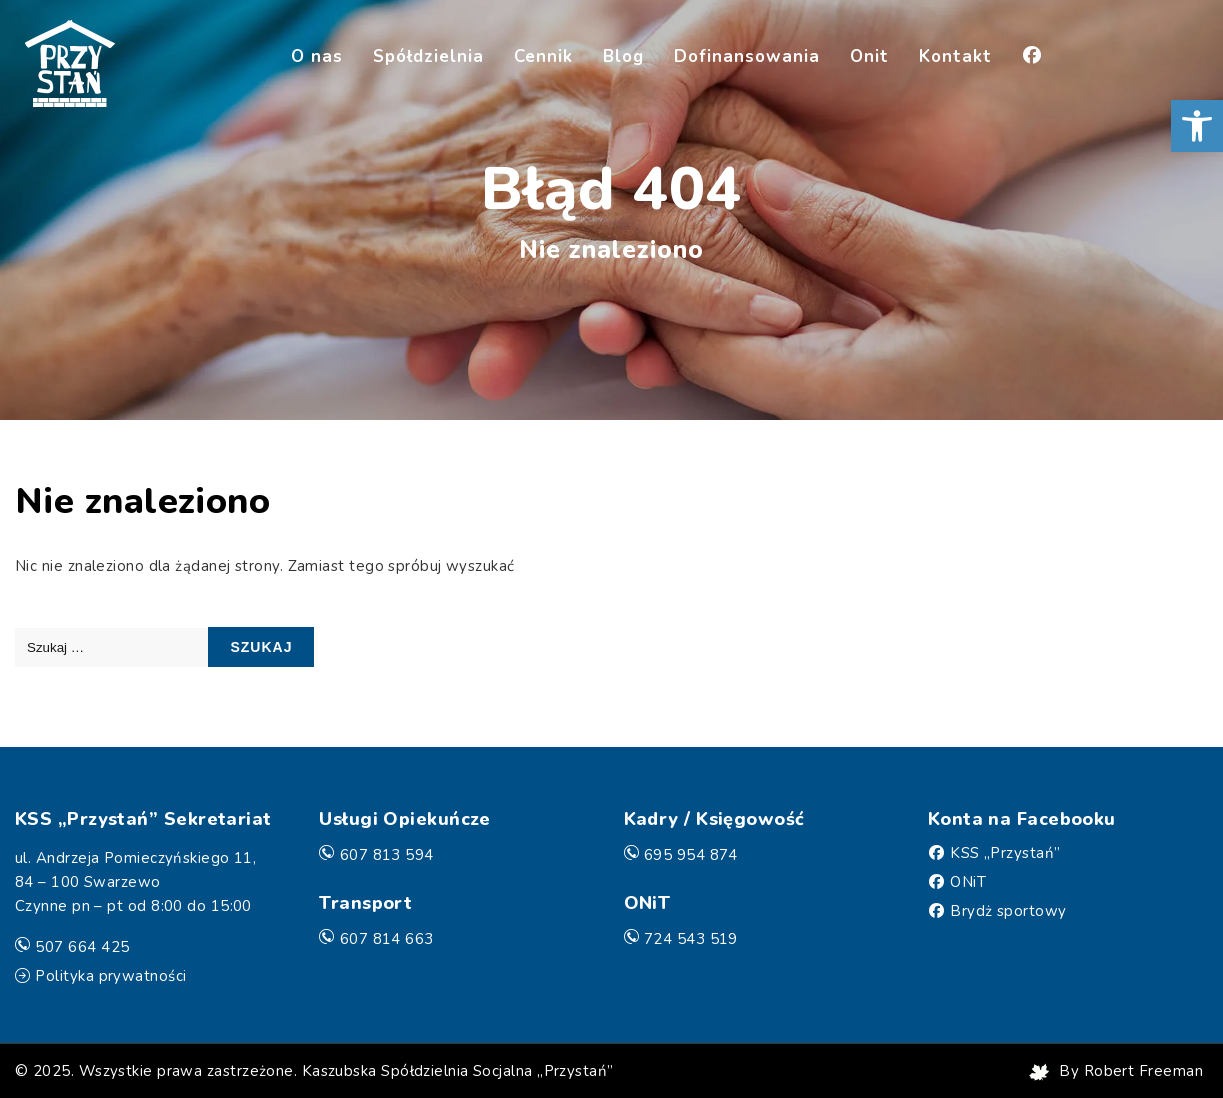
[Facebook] (1032, 58)
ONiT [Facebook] (968, 882)
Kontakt (955, 56)
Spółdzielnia (428, 56)
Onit (869, 56)
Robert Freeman (1143, 1071)
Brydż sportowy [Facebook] (1008, 911)
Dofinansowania (747, 56)
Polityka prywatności (110, 976)
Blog (623, 56)
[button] (1197, 126)
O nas (317, 56)
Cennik (543, 56)
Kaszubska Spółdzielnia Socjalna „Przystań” (458, 1071)
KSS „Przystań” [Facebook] (1005, 853)
